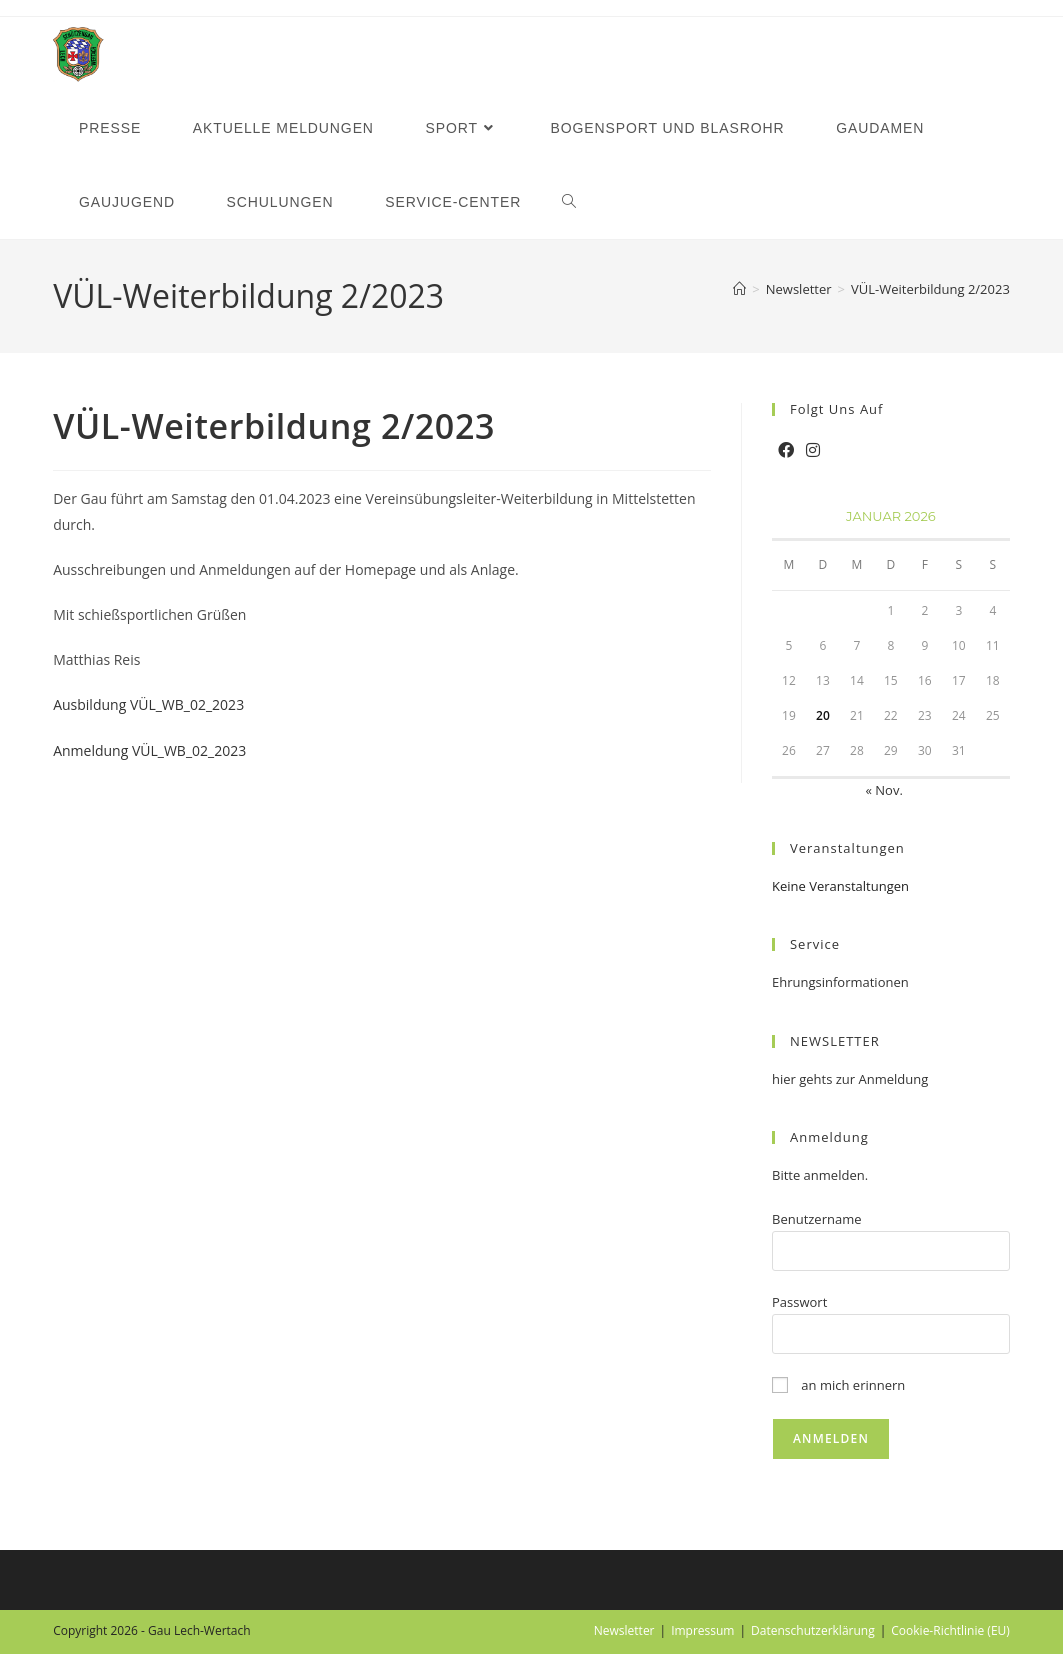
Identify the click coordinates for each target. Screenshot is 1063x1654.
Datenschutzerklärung (813, 1630)
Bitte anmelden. (820, 1175)
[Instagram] (813, 450)
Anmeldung (829, 1137)
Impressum (702, 1630)
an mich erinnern (838, 1385)
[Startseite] (739, 289)
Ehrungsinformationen (840, 982)
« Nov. (883, 790)
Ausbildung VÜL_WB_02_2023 (148, 704)
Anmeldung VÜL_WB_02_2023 (149, 750)
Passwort (799, 1302)
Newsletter (624, 1630)
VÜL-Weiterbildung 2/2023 (930, 289)
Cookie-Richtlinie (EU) (950, 1630)
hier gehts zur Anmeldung (850, 1079)
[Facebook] (786, 450)
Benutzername (817, 1219)
